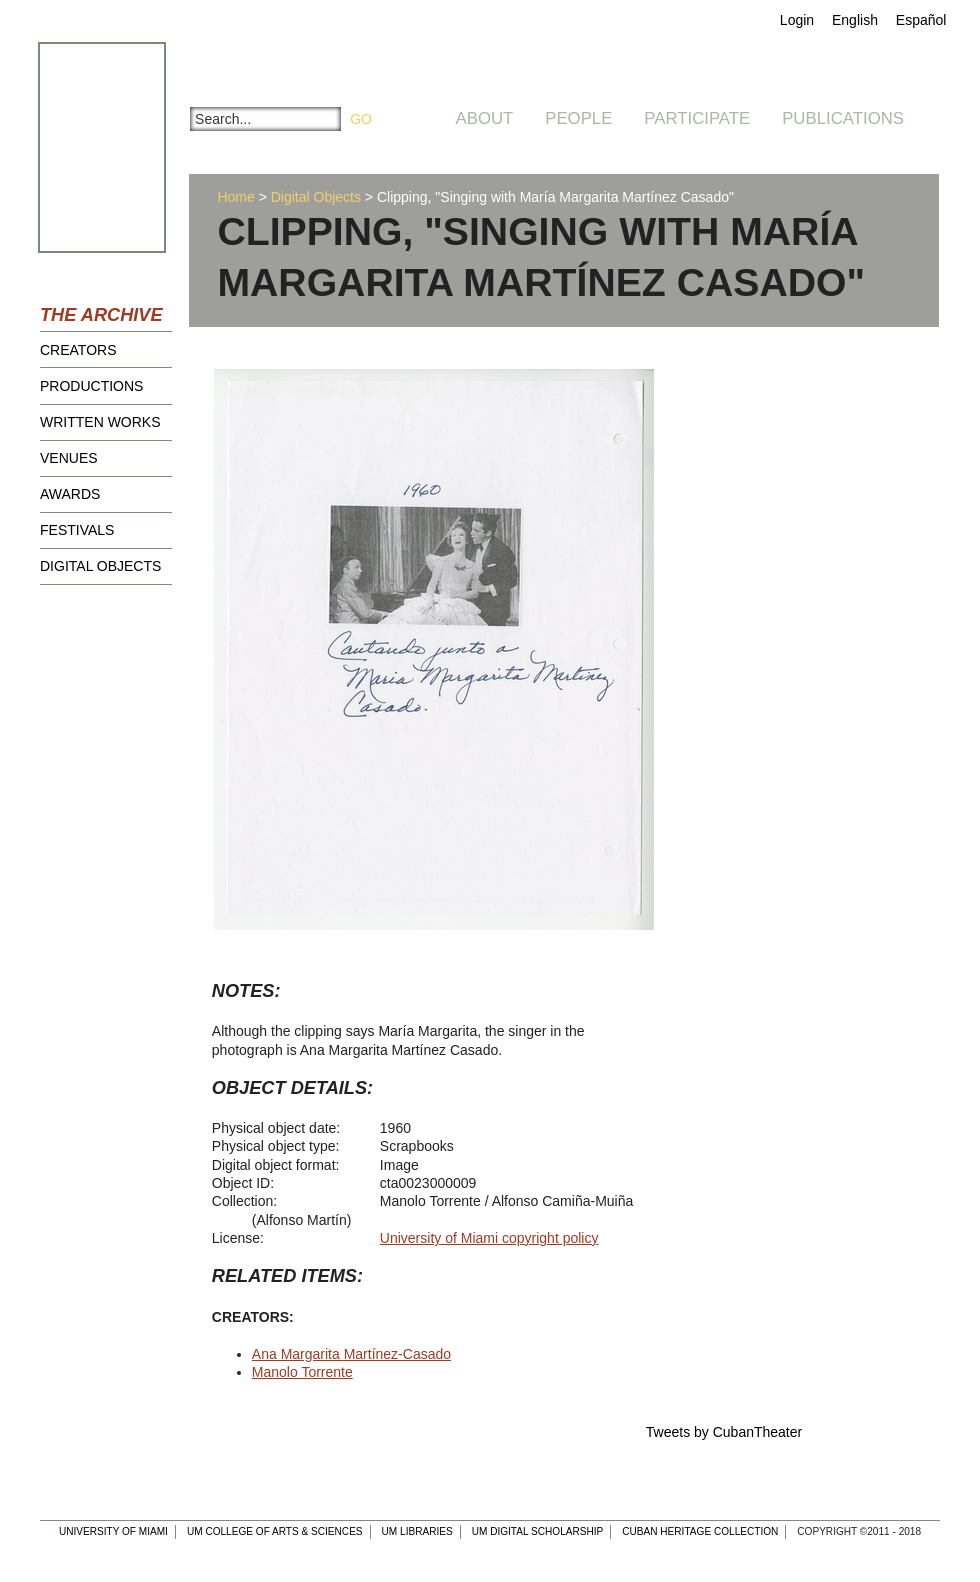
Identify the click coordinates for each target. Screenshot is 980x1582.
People (578, 118)
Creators (78, 350)
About (485, 118)
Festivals (77, 530)
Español (921, 20)
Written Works (100, 422)
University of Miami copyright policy (489, 1238)
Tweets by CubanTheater (724, 1432)
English (855, 20)
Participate (697, 118)
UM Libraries (417, 1531)
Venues (69, 458)
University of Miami (113, 1531)
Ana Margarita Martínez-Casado (351, 1354)
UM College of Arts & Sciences (275, 1531)
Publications (843, 118)
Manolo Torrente (302, 1372)
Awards (70, 494)
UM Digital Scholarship (538, 1531)
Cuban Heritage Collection (700, 1531)
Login (797, 20)
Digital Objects (100, 566)
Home (235, 197)
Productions (91, 386)
